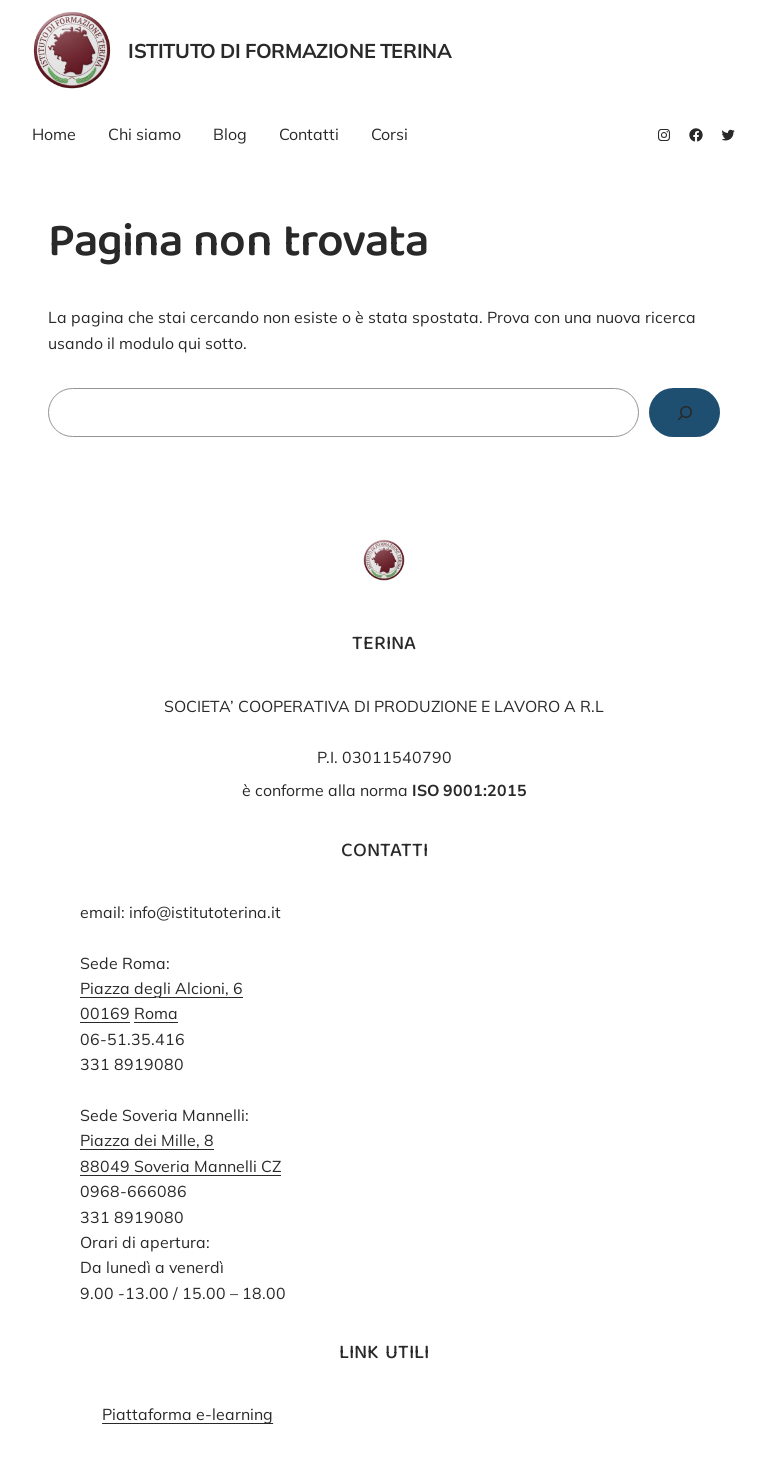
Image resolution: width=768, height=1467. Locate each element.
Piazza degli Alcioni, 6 (161, 988)
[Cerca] (684, 412)
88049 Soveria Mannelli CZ (180, 1166)
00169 (105, 1013)
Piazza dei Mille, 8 (147, 1140)
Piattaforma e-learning (187, 1414)
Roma (156, 1013)
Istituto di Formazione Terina (289, 50)
